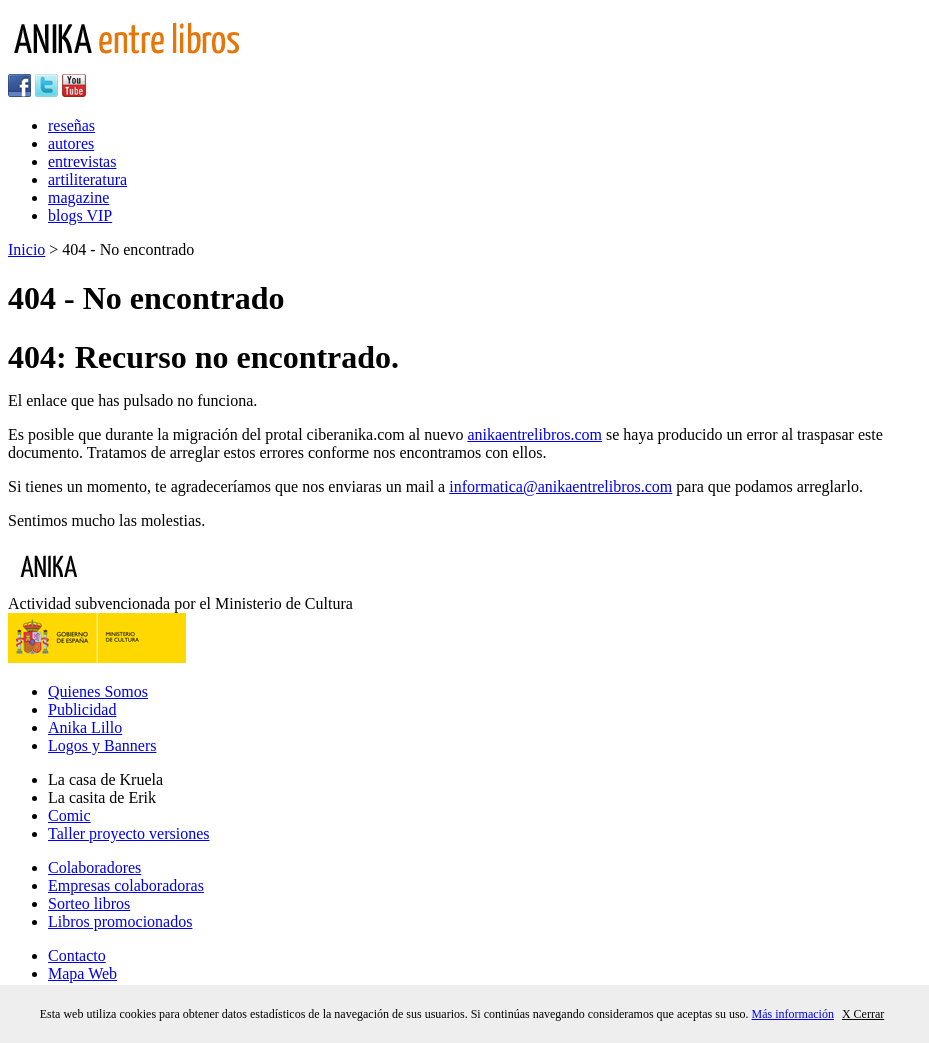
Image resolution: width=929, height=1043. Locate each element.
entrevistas (82, 161)
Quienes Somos (98, 691)
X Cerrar (863, 1014)
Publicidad (82, 709)
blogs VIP (80, 215)
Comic (69, 815)
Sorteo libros (89, 903)
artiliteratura (87, 179)
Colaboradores (94, 867)
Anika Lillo (85, 727)
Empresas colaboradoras (126, 885)
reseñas (71, 125)
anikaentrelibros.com (534, 434)
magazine (78, 197)
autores (71, 143)
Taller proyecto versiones (128, 833)
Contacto (77, 955)
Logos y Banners (102, 745)
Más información (793, 1014)
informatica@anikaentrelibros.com (560, 486)
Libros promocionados (120, 921)
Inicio (26, 249)
